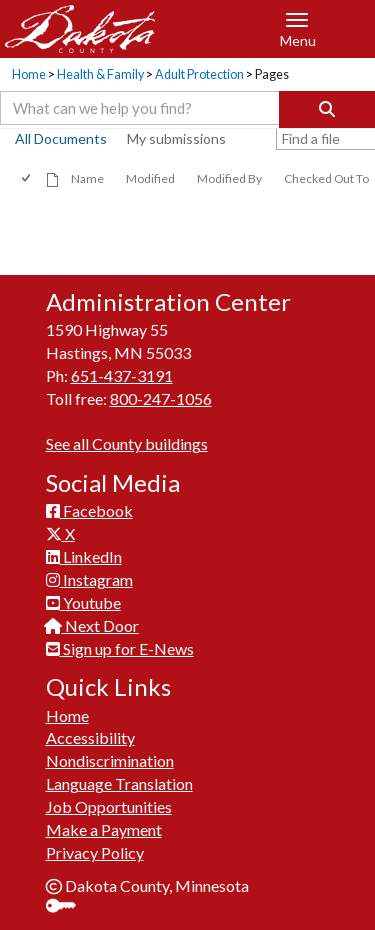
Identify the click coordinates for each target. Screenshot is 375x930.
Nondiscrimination (110, 760)
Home (29, 74)
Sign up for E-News (120, 648)
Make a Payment (104, 829)
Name (87, 178)
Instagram (89, 579)
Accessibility (90, 737)
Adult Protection (199, 74)
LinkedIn (84, 556)
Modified (150, 178)
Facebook (89, 510)
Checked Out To (326, 178)
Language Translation (119, 783)
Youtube (83, 602)
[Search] (327, 109)
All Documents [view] (61, 138)
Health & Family (100, 74)
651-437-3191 (122, 375)
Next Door (92, 625)
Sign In (68, 907)
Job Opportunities (109, 806)
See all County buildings (127, 443)
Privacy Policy (95, 852)
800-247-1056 (161, 398)
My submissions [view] (176, 138)
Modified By (229, 178)
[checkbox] (27, 178)
